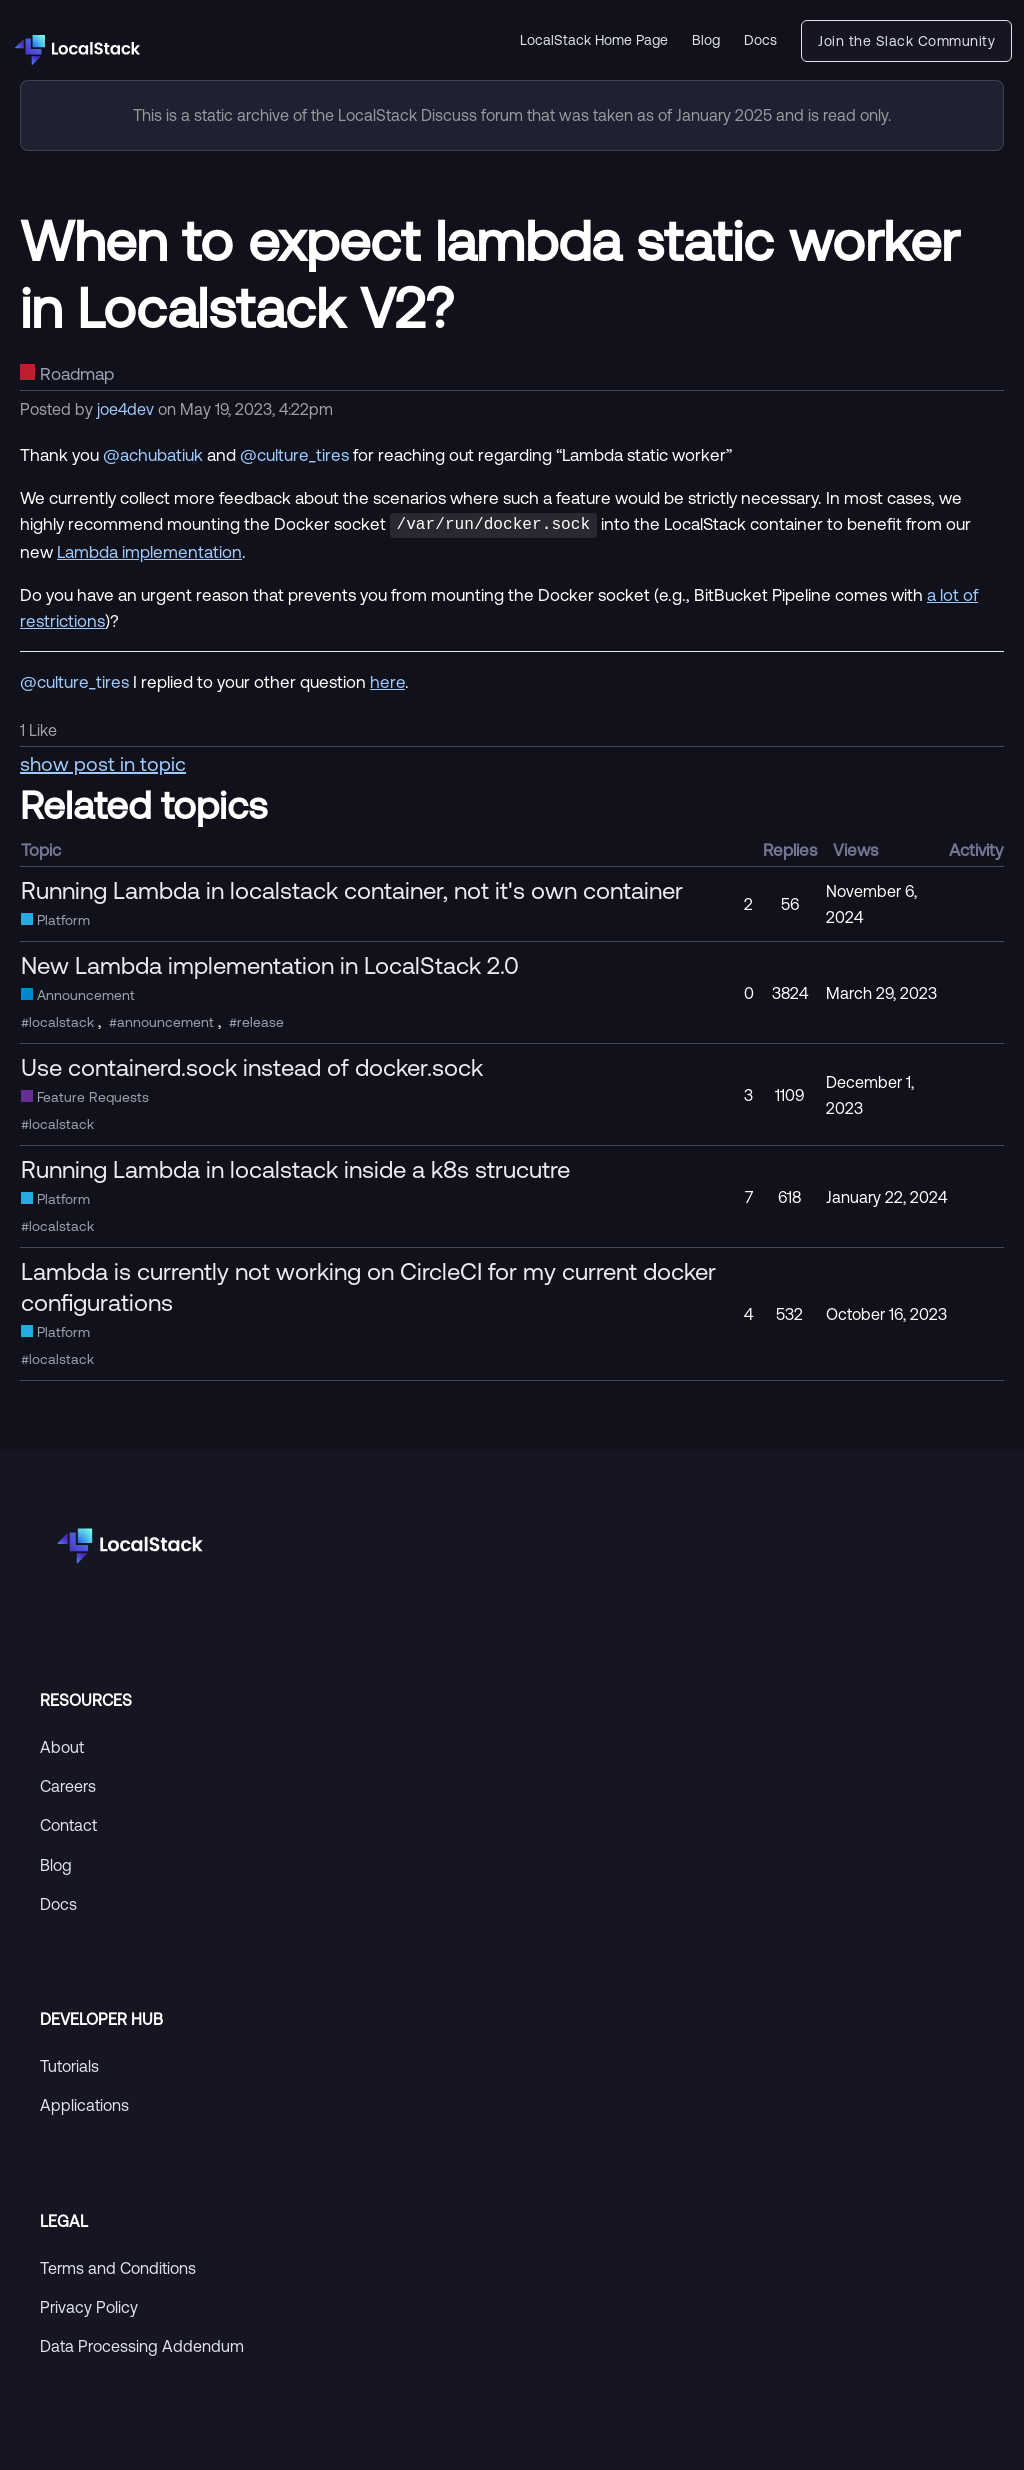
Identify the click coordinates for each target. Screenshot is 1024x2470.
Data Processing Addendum (142, 2344)
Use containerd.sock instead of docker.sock (252, 1065)
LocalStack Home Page (594, 40)
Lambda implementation (149, 549)
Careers (68, 1784)
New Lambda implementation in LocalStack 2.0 (270, 963)
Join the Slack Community (906, 41)
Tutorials (69, 2064)
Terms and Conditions (118, 2266)
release (260, 1020)
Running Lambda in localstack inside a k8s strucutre (295, 1167)
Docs (760, 40)
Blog (706, 40)
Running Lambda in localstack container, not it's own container (352, 888)
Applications (84, 2103)
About (62, 1745)
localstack (61, 1020)
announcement (165, 1020)
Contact (68, 1823)
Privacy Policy (89, 2305)
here (387, 679)
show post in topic (103, 761)
